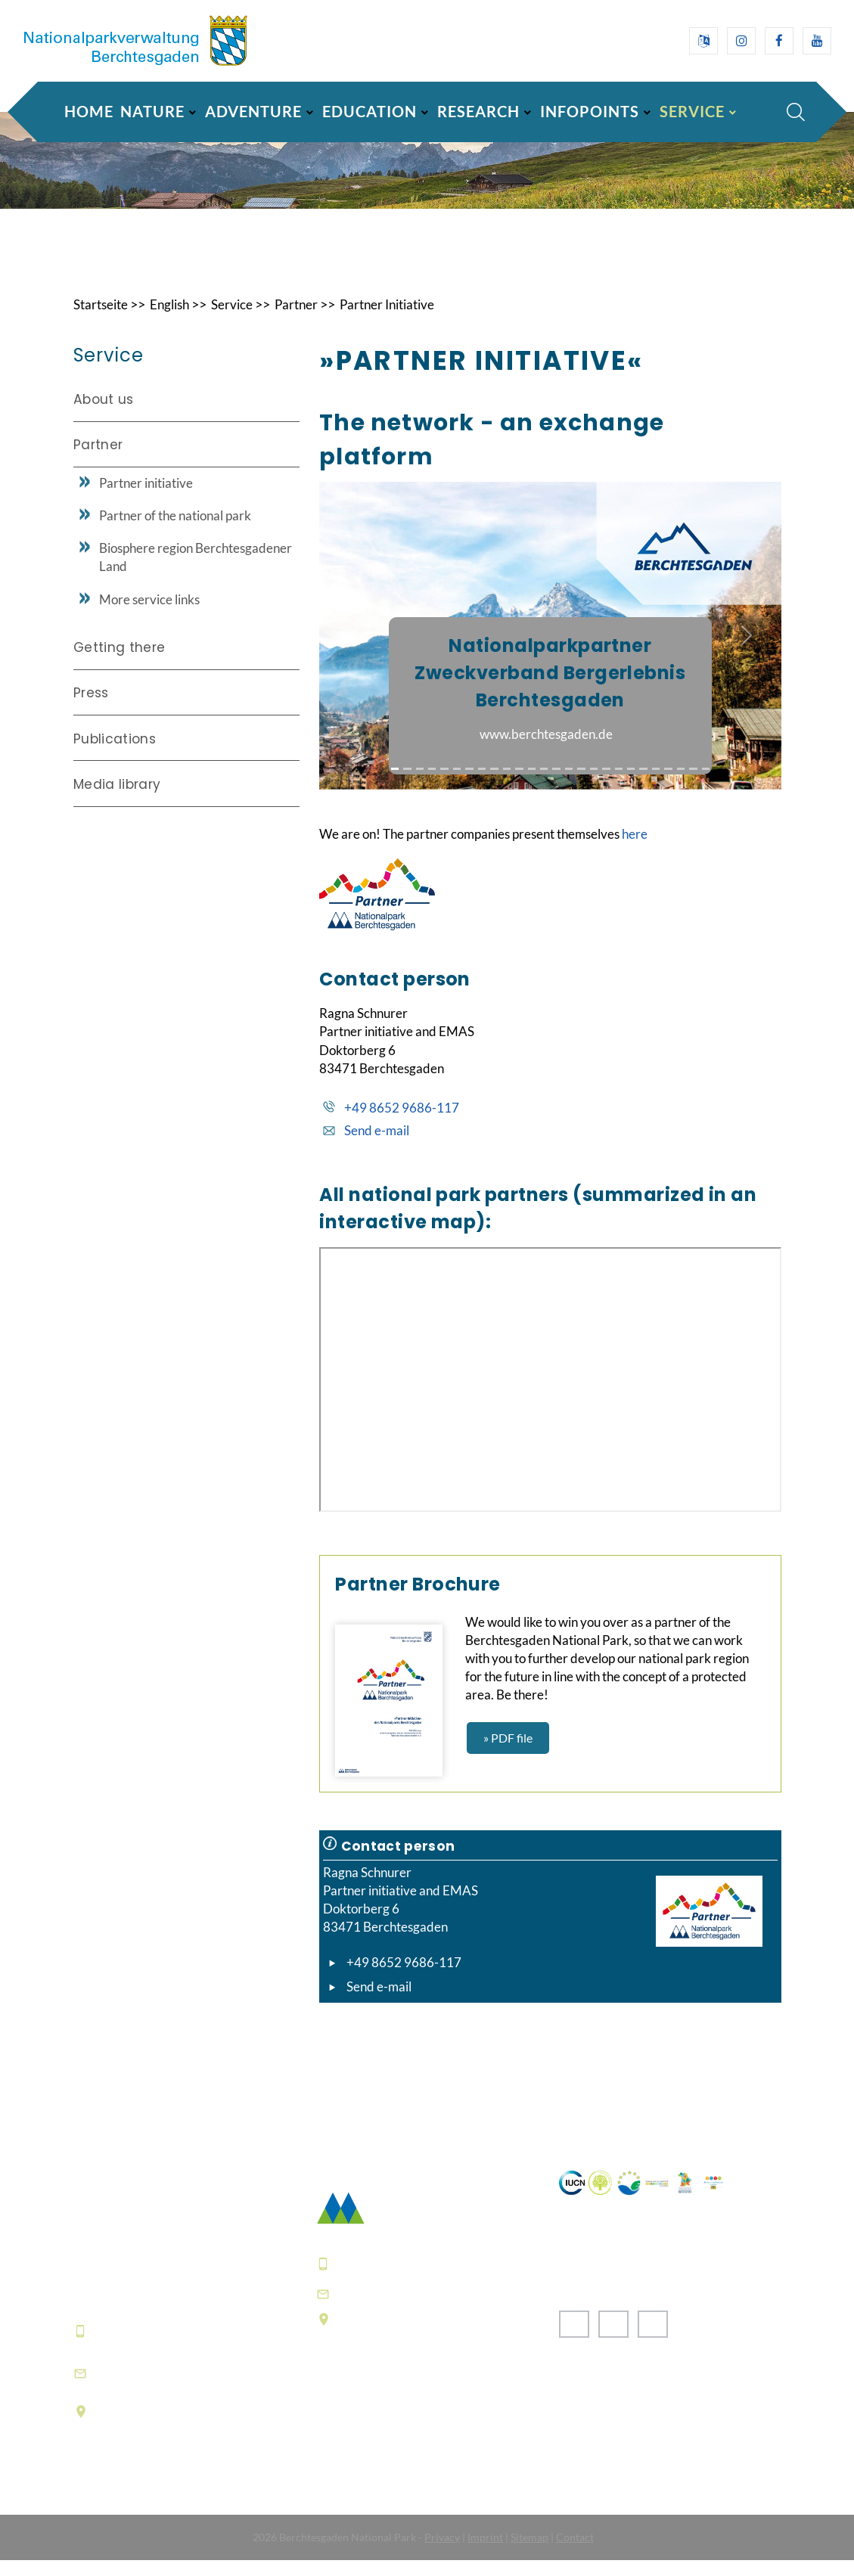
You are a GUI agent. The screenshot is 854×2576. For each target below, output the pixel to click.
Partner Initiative (403, 320)
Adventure (253, 111)
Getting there (119, 664)
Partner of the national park (175, 531)
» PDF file (508, 1754)
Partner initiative (146, 499)
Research (478, 111)
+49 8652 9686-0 (148, 2347)
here (634, 850)
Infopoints (589, 111)
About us (103, 415)
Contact (575, 2553)
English (175, 320)
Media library (117, 801)
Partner (307, 320)
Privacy (442, 2553)
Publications (114, 755)
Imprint (485, 2553)
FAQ (330, 2457)
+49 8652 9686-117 (401, 1124)
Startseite (102, 320)
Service (692, 111)
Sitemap (529, 2553)
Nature (152, 111)
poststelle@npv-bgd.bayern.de (438, 2309)
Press (91, 709)
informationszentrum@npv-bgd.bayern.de (184, 2389)
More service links (149, 615)
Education (369, 111)
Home (88, 111)
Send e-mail (376, 1146)
